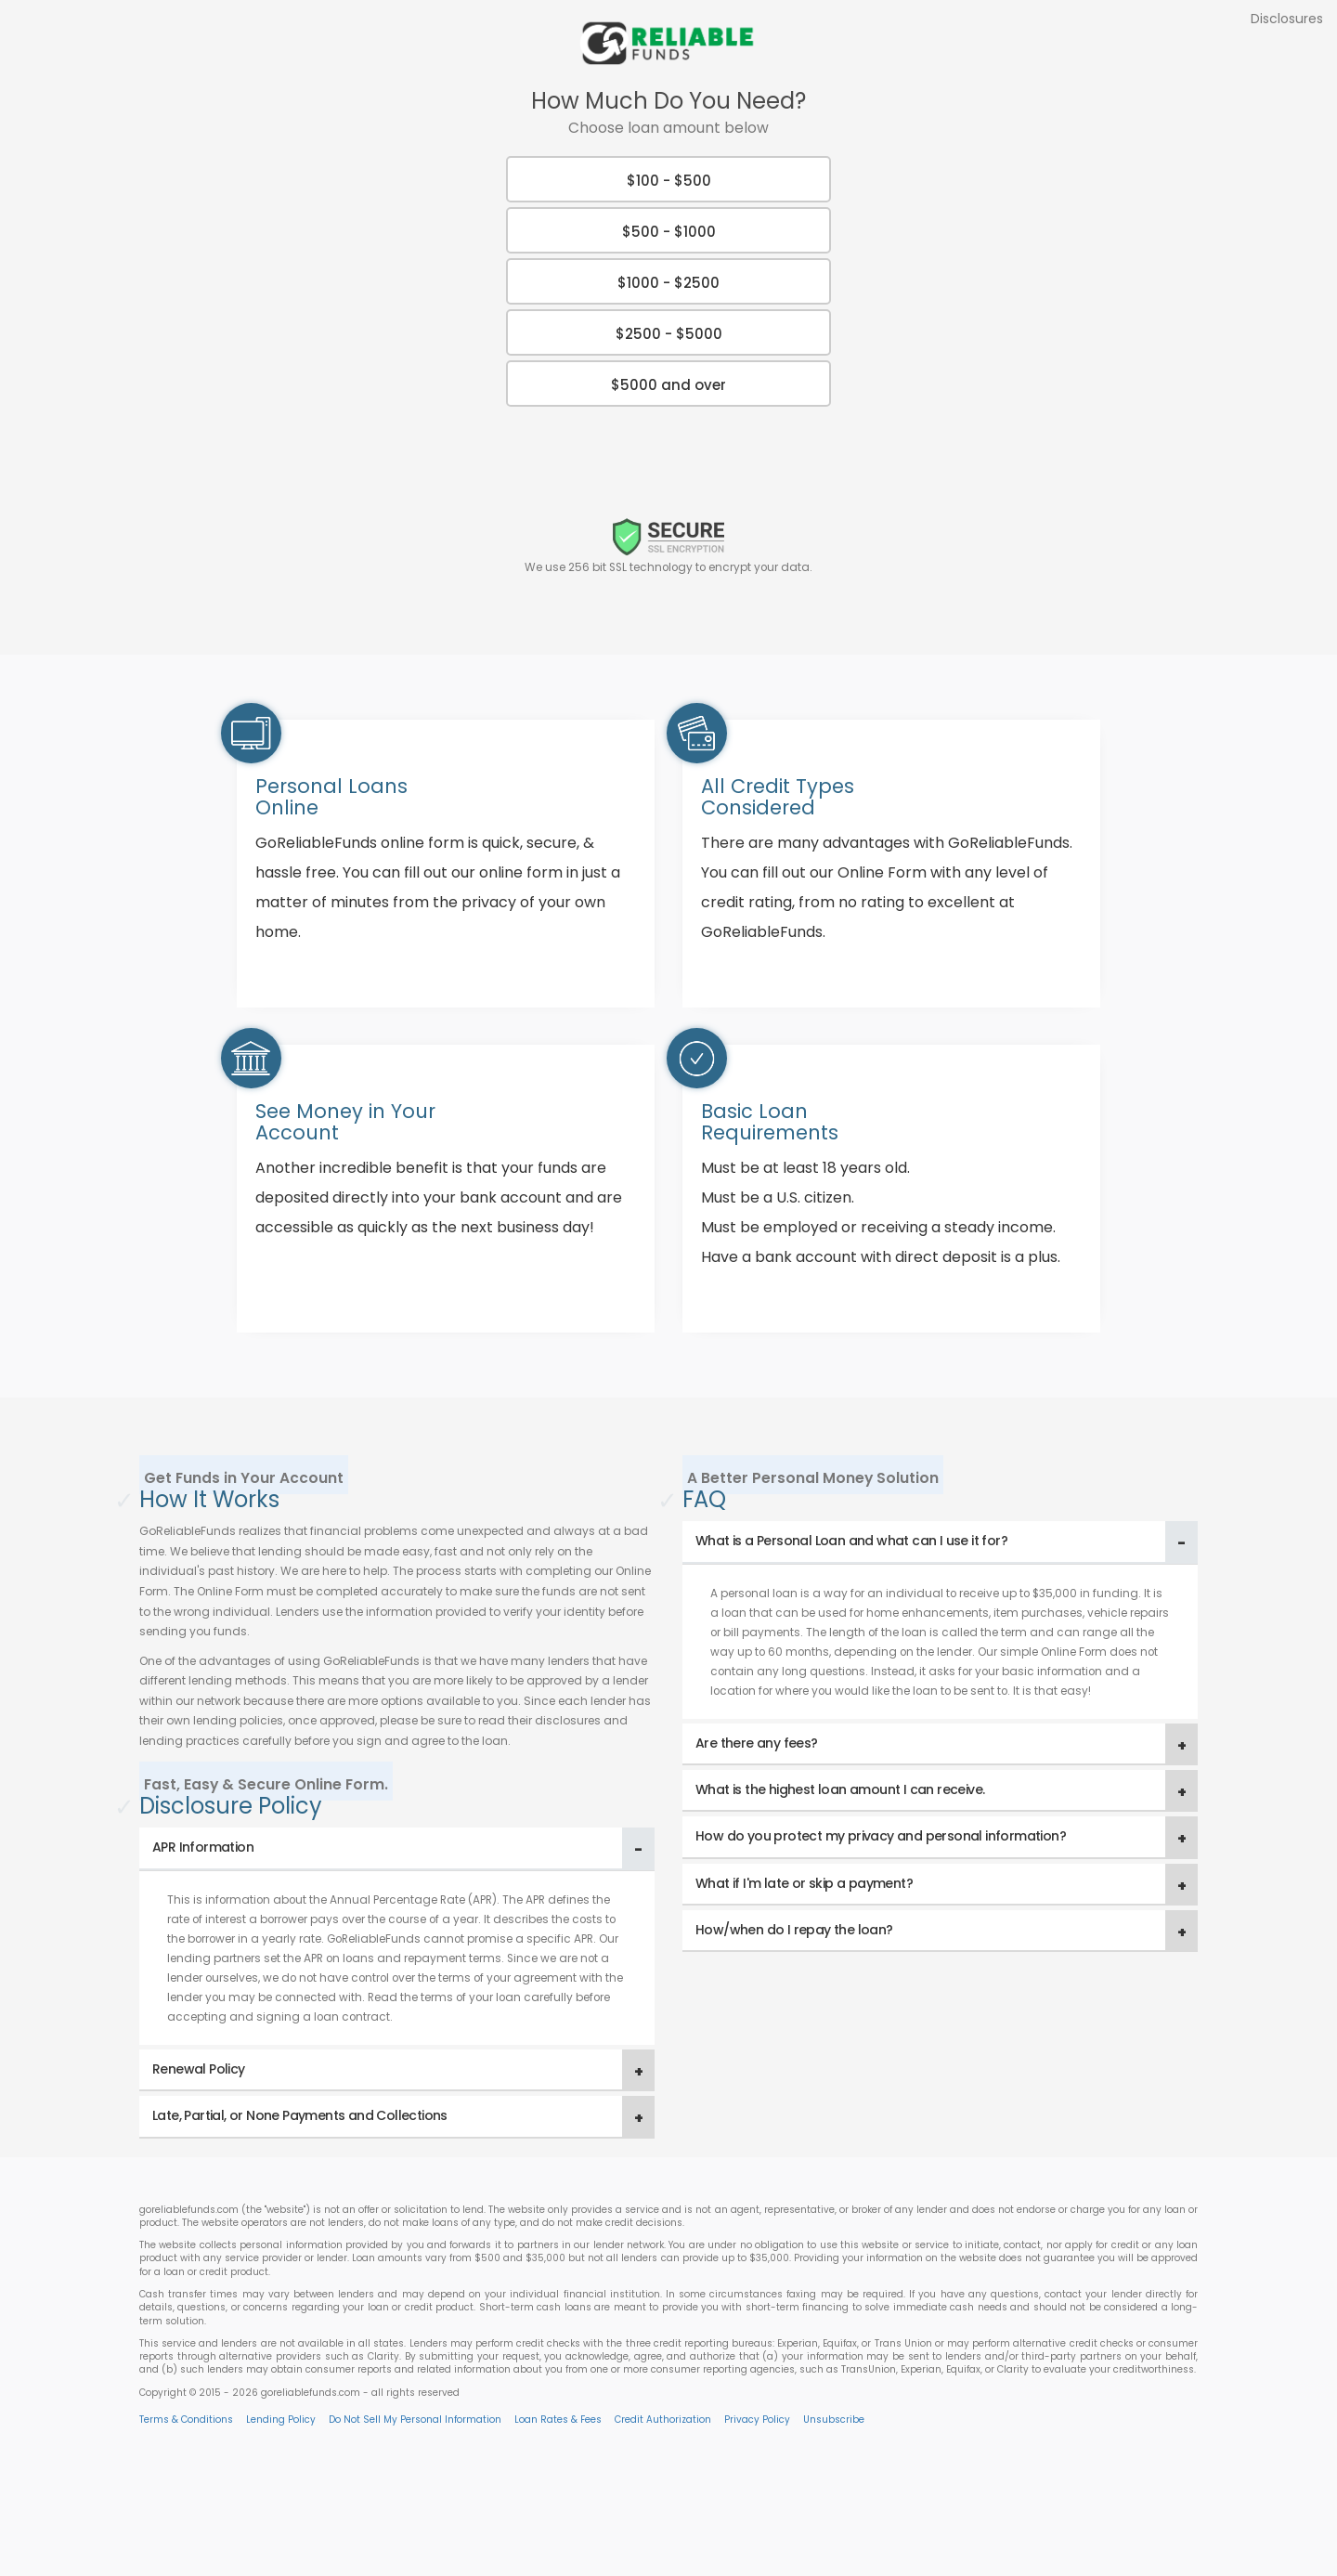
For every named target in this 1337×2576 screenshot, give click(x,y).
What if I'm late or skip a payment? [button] (804, 1883)
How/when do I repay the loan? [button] (794, 1929)
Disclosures (1287, 18)
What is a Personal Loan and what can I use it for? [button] (851, 1540)
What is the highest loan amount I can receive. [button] (839, 1789)
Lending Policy (281, 2419)
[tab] (397, 1848)
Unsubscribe (833, 2419)
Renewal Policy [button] (198, 2069)
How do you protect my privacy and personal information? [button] (880, 1836)
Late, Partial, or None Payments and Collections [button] (300, 2115)
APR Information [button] (202, 1847)
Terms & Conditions (186, 2419)
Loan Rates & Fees (558, 2419)
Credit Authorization (663, 2419)
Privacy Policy (757, 2419)
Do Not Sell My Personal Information (415, 2419)
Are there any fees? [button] (756, 1743)
